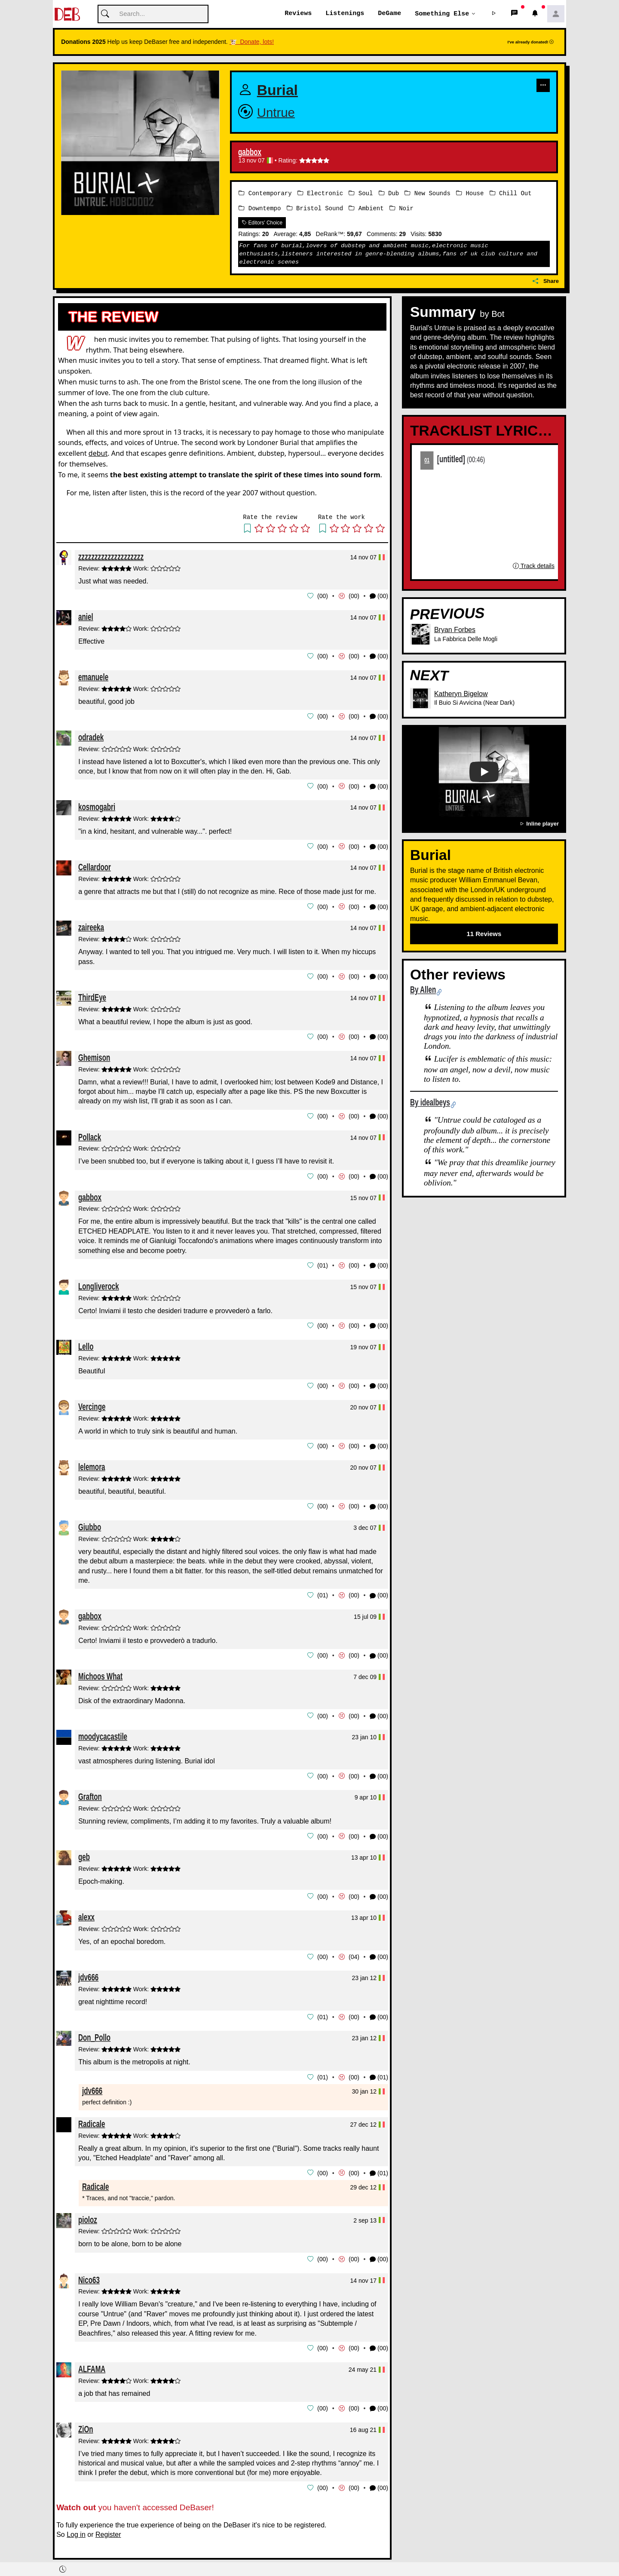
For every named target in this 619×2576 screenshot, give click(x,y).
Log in (76, 2523)
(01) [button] (379, 2068)
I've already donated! (531, 42)
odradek (91, 736)
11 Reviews (483, 933)
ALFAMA (91, 2359)
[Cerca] (153, 14)
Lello (85, 1342)
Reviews (298, 13)
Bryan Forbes (454, 629)
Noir (401, 208)
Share (546, 281)
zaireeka (91, 925)
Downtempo (260, 208)
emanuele (93, 676)
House (470, 193)
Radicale (91, 2115)
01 (426, 459)
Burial (277, 90)
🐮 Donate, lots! (252, 42)
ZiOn (85, 2419)
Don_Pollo (94, 2029)
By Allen (423, 990)
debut (98, 453)
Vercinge (91, 1401)
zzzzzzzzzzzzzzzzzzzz (111, 556)
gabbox (249, 152)
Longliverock (98, 1282)
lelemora (91, 1461)
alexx (86, 1909)
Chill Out (511, 193)
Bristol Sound (315, 208)
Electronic (320, 193)
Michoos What (100, 1670)
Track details (533, 565)
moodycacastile (102, 1730)
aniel (85, 616)
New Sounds (427, 193)
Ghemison (94, 1054)
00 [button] (322, 595)
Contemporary (265, 193)
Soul (361, 193)
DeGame (389, 13)
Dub (389, 193)
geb (84, 1849)
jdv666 (88, 1969)
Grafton (90, 1790)
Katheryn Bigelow (461, 693)
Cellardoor (94, 865)
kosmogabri (96, 805)
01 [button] (322, 1261)
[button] (494, 14)
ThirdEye (92, 994)
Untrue (276, 112)
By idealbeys (430, 1102)
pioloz (87, 2210)
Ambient (366, 208)
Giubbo (89, 1521)
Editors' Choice (262, 222)
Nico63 (89, 2270)
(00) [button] (379, 596)
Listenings (344, 13)
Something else (442, 13)
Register (108, 2523)
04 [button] (354, 1948)
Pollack (89, 1133)
